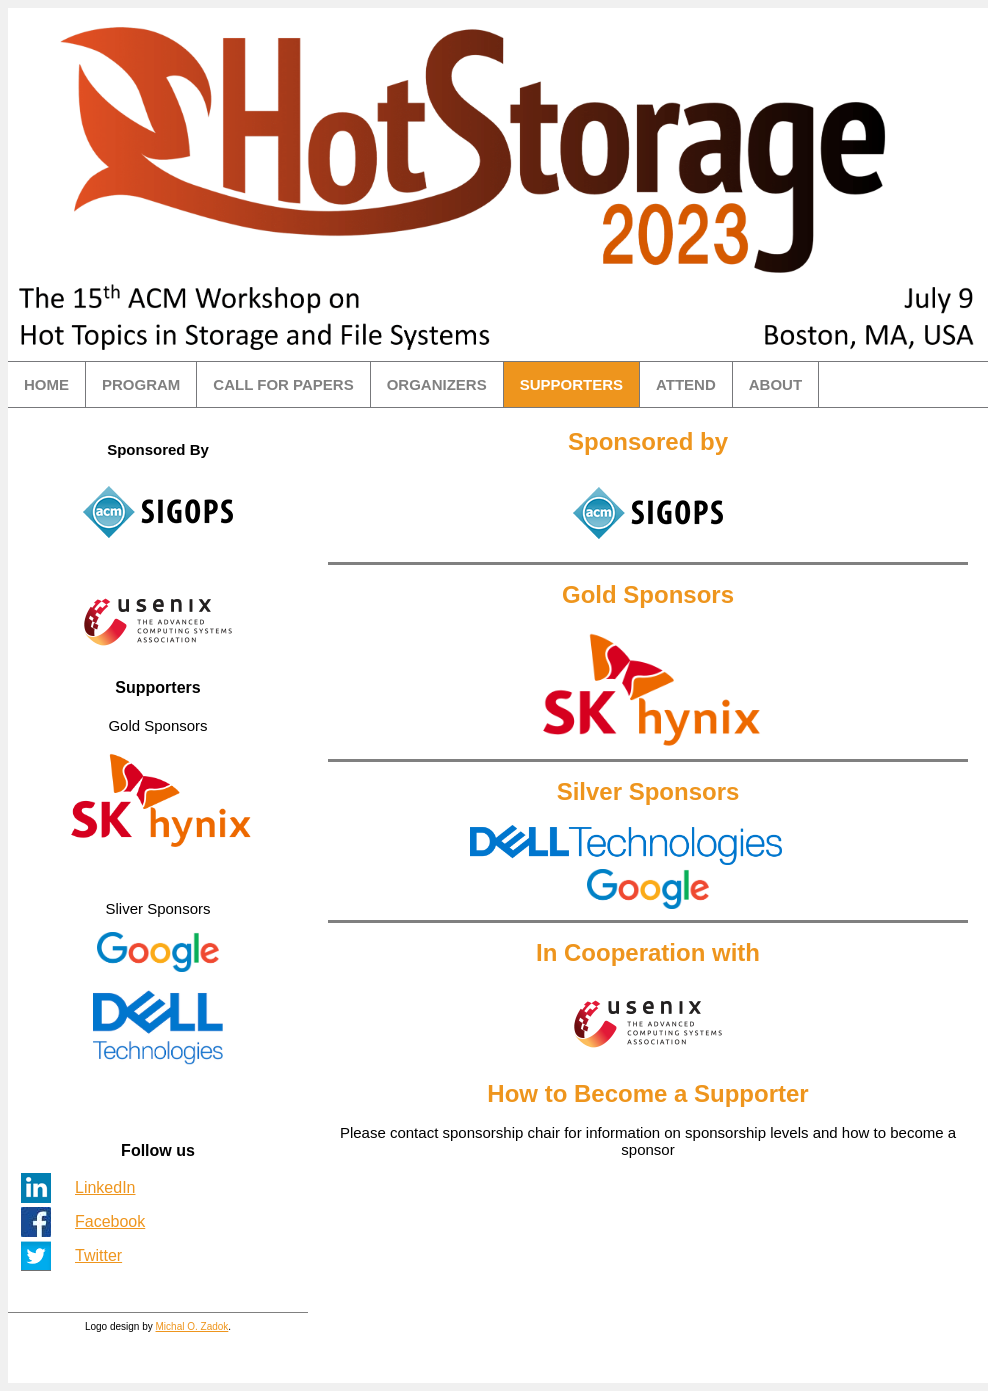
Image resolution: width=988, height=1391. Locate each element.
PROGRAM (141, 384)
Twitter (98, 1255)
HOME (46, 384)
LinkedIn (105, 1187)
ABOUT (775, 384)
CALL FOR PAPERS (283, 384)
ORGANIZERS (437, 384)
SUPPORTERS (571, 384)
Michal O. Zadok (192, 1326)
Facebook (110, 1221)
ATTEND (686, 384)
